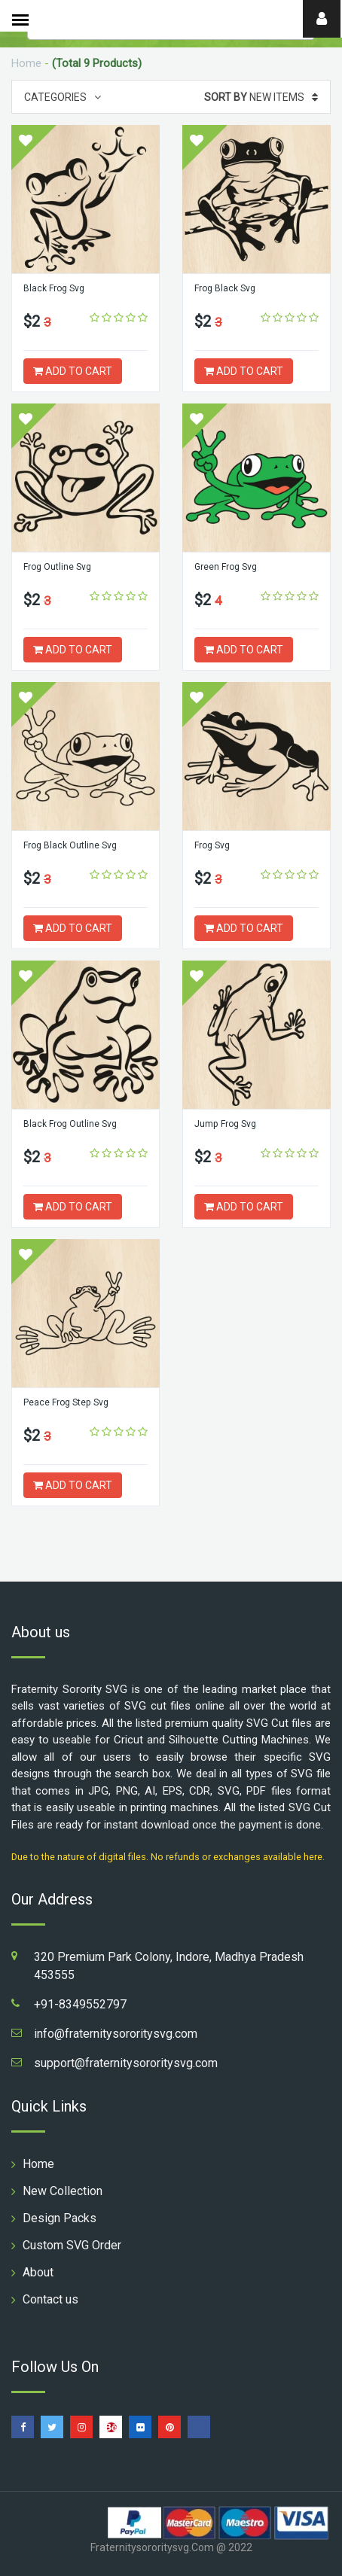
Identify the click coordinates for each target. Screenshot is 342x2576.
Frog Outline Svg (57, 567)
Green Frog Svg (225, 567)
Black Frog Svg (53, 288)
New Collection (62, 2191)
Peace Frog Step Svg (65, 1402)
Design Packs (59, 2218)
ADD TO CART (72, 371)
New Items (261, 97)
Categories (62, 97)
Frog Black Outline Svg (70, 845)
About (38, 2272)
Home (26, 63)
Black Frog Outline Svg (70, 1124)
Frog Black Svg (224, 288)
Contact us (50, 2299)
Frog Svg (212, 845)
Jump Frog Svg (224, 1124)
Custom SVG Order (72, 2245)
